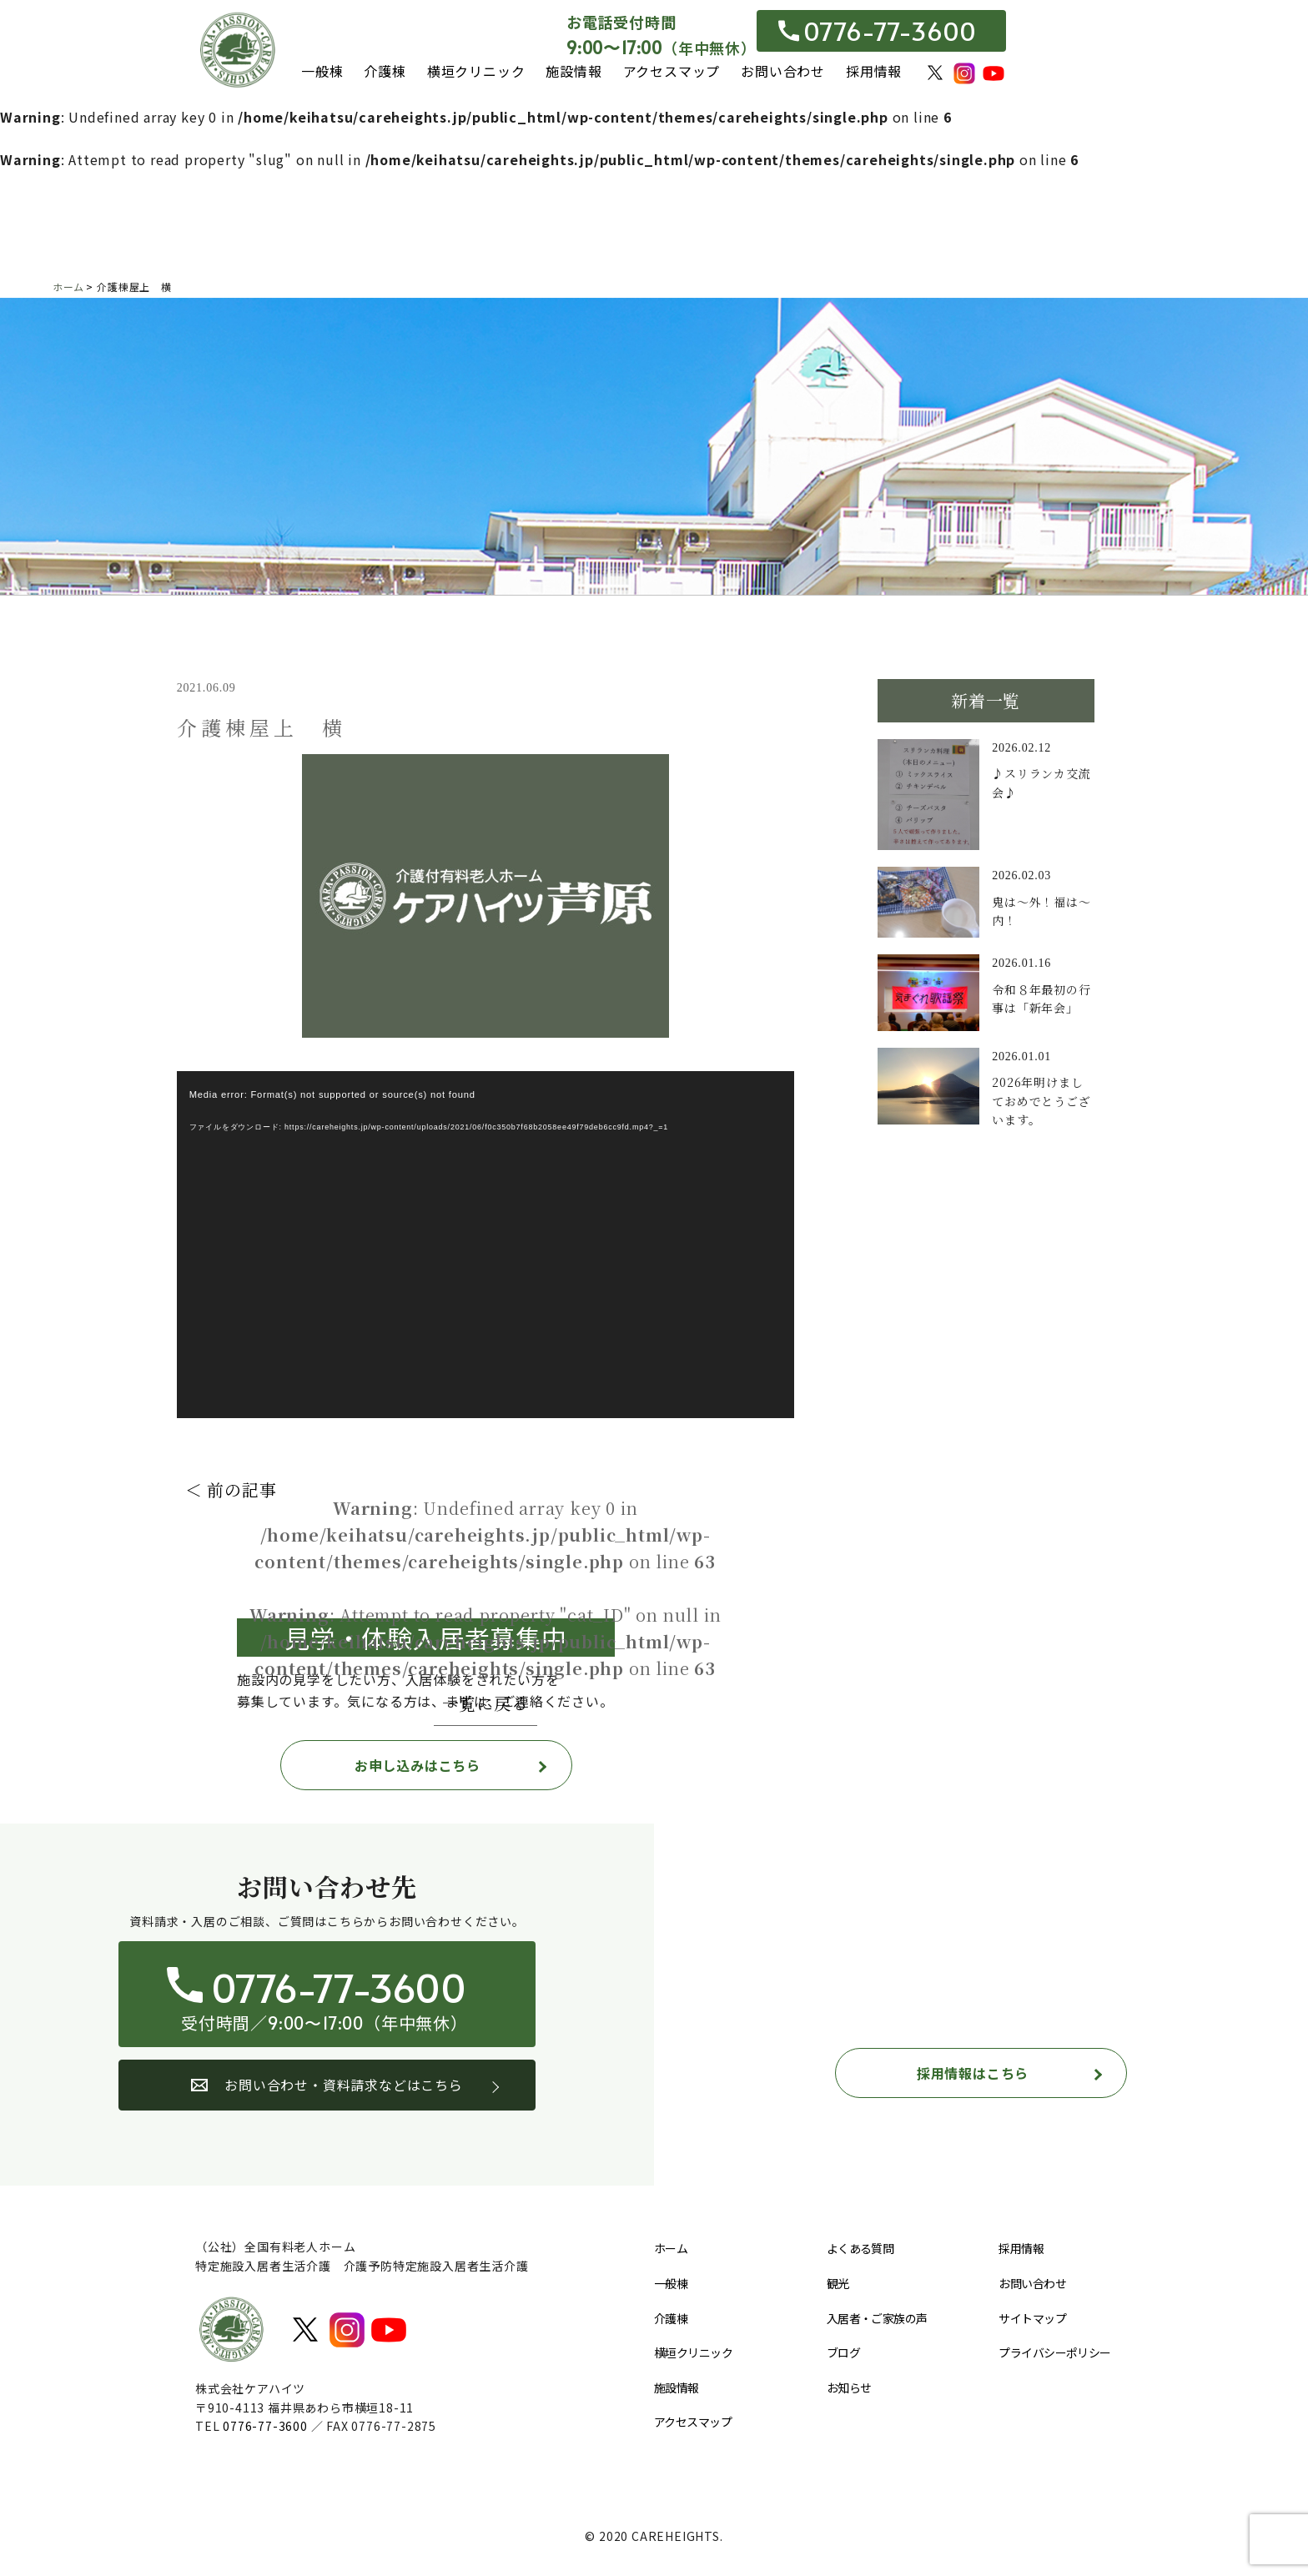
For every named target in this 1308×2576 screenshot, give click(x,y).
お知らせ (849, 2387)
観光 (838, 2283)
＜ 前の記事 (231, 1489)
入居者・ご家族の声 (877, 2318)
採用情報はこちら (973, 2073)
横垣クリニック (476, 71)
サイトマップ (1032, 2318)
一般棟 (322, 71)
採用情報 (874, 71)
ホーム (670, 2248)
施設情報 (573, 71)
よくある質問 (860, 2248)
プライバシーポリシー (1054, 2352)
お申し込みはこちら (417, 1765)
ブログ (843, 2352)
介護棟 (384, 71)
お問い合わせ (783, 71)
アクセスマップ (672, 71)
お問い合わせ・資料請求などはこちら (327, 2085)
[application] (485, 1244)
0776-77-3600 (877, 31)
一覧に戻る (485, 1703)
